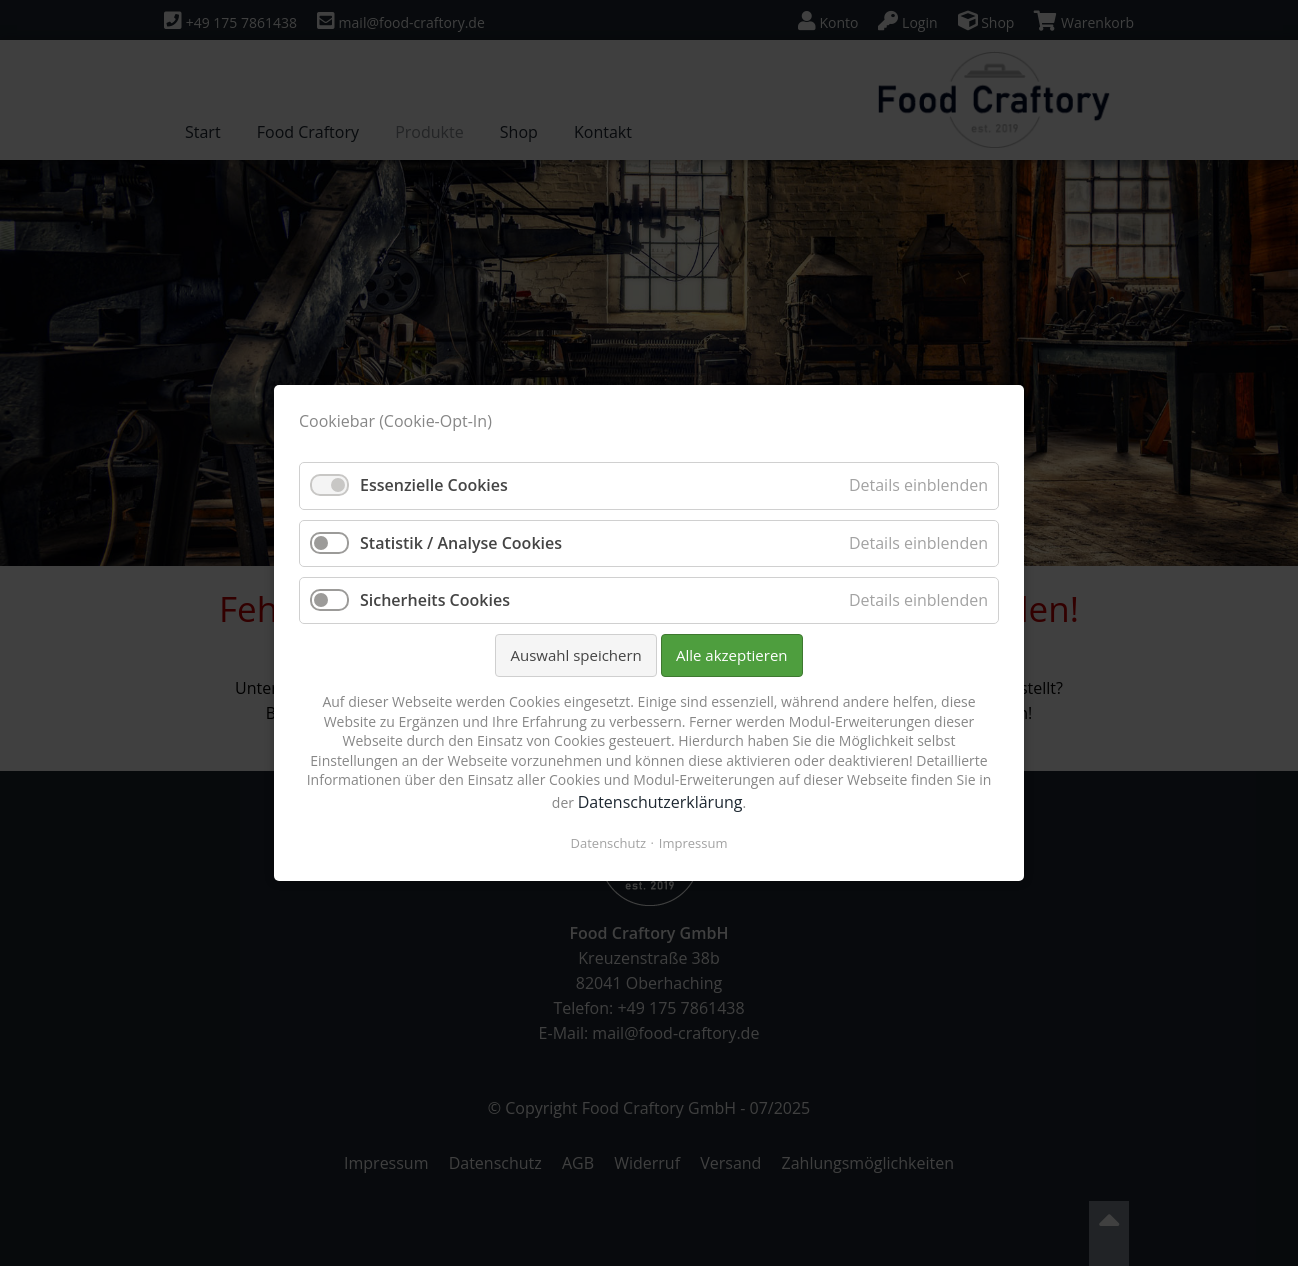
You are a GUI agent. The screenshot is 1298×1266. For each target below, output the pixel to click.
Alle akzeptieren (732, 655)
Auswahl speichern (575, 655)
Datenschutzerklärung (660, 802)
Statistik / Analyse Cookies (461, 543)
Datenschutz (609, 843)
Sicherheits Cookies (435, 600)
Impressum (693, 843)
